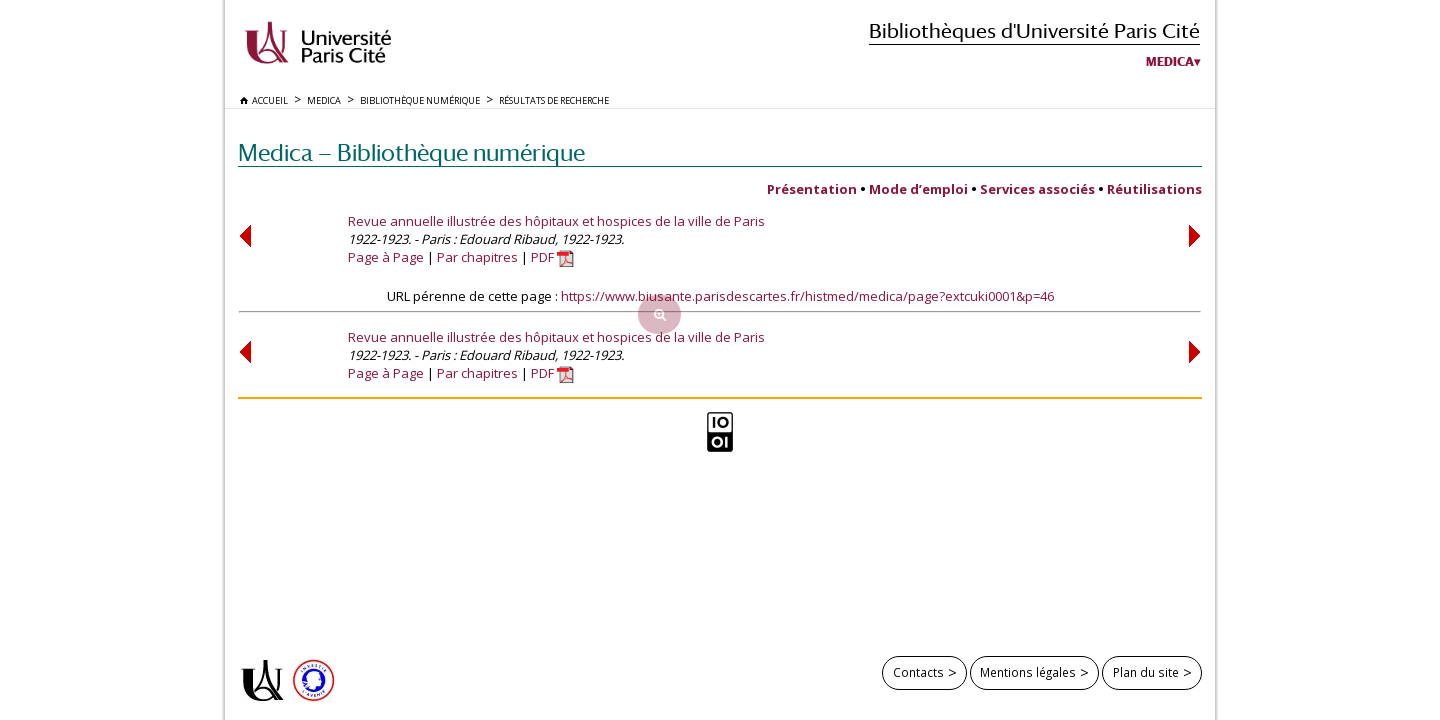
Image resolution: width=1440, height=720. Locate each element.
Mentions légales (1028, 672)
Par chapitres (477, 257)
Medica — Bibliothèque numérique (411, 152)
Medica (1170, 62)
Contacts (918, 672)
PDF (552, 257)
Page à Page (386, 257)
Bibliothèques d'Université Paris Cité (1034, 30)
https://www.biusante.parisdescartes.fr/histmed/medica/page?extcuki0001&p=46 (807, 296)
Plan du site (1146, 672)
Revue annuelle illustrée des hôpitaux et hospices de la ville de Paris (556, 221)
